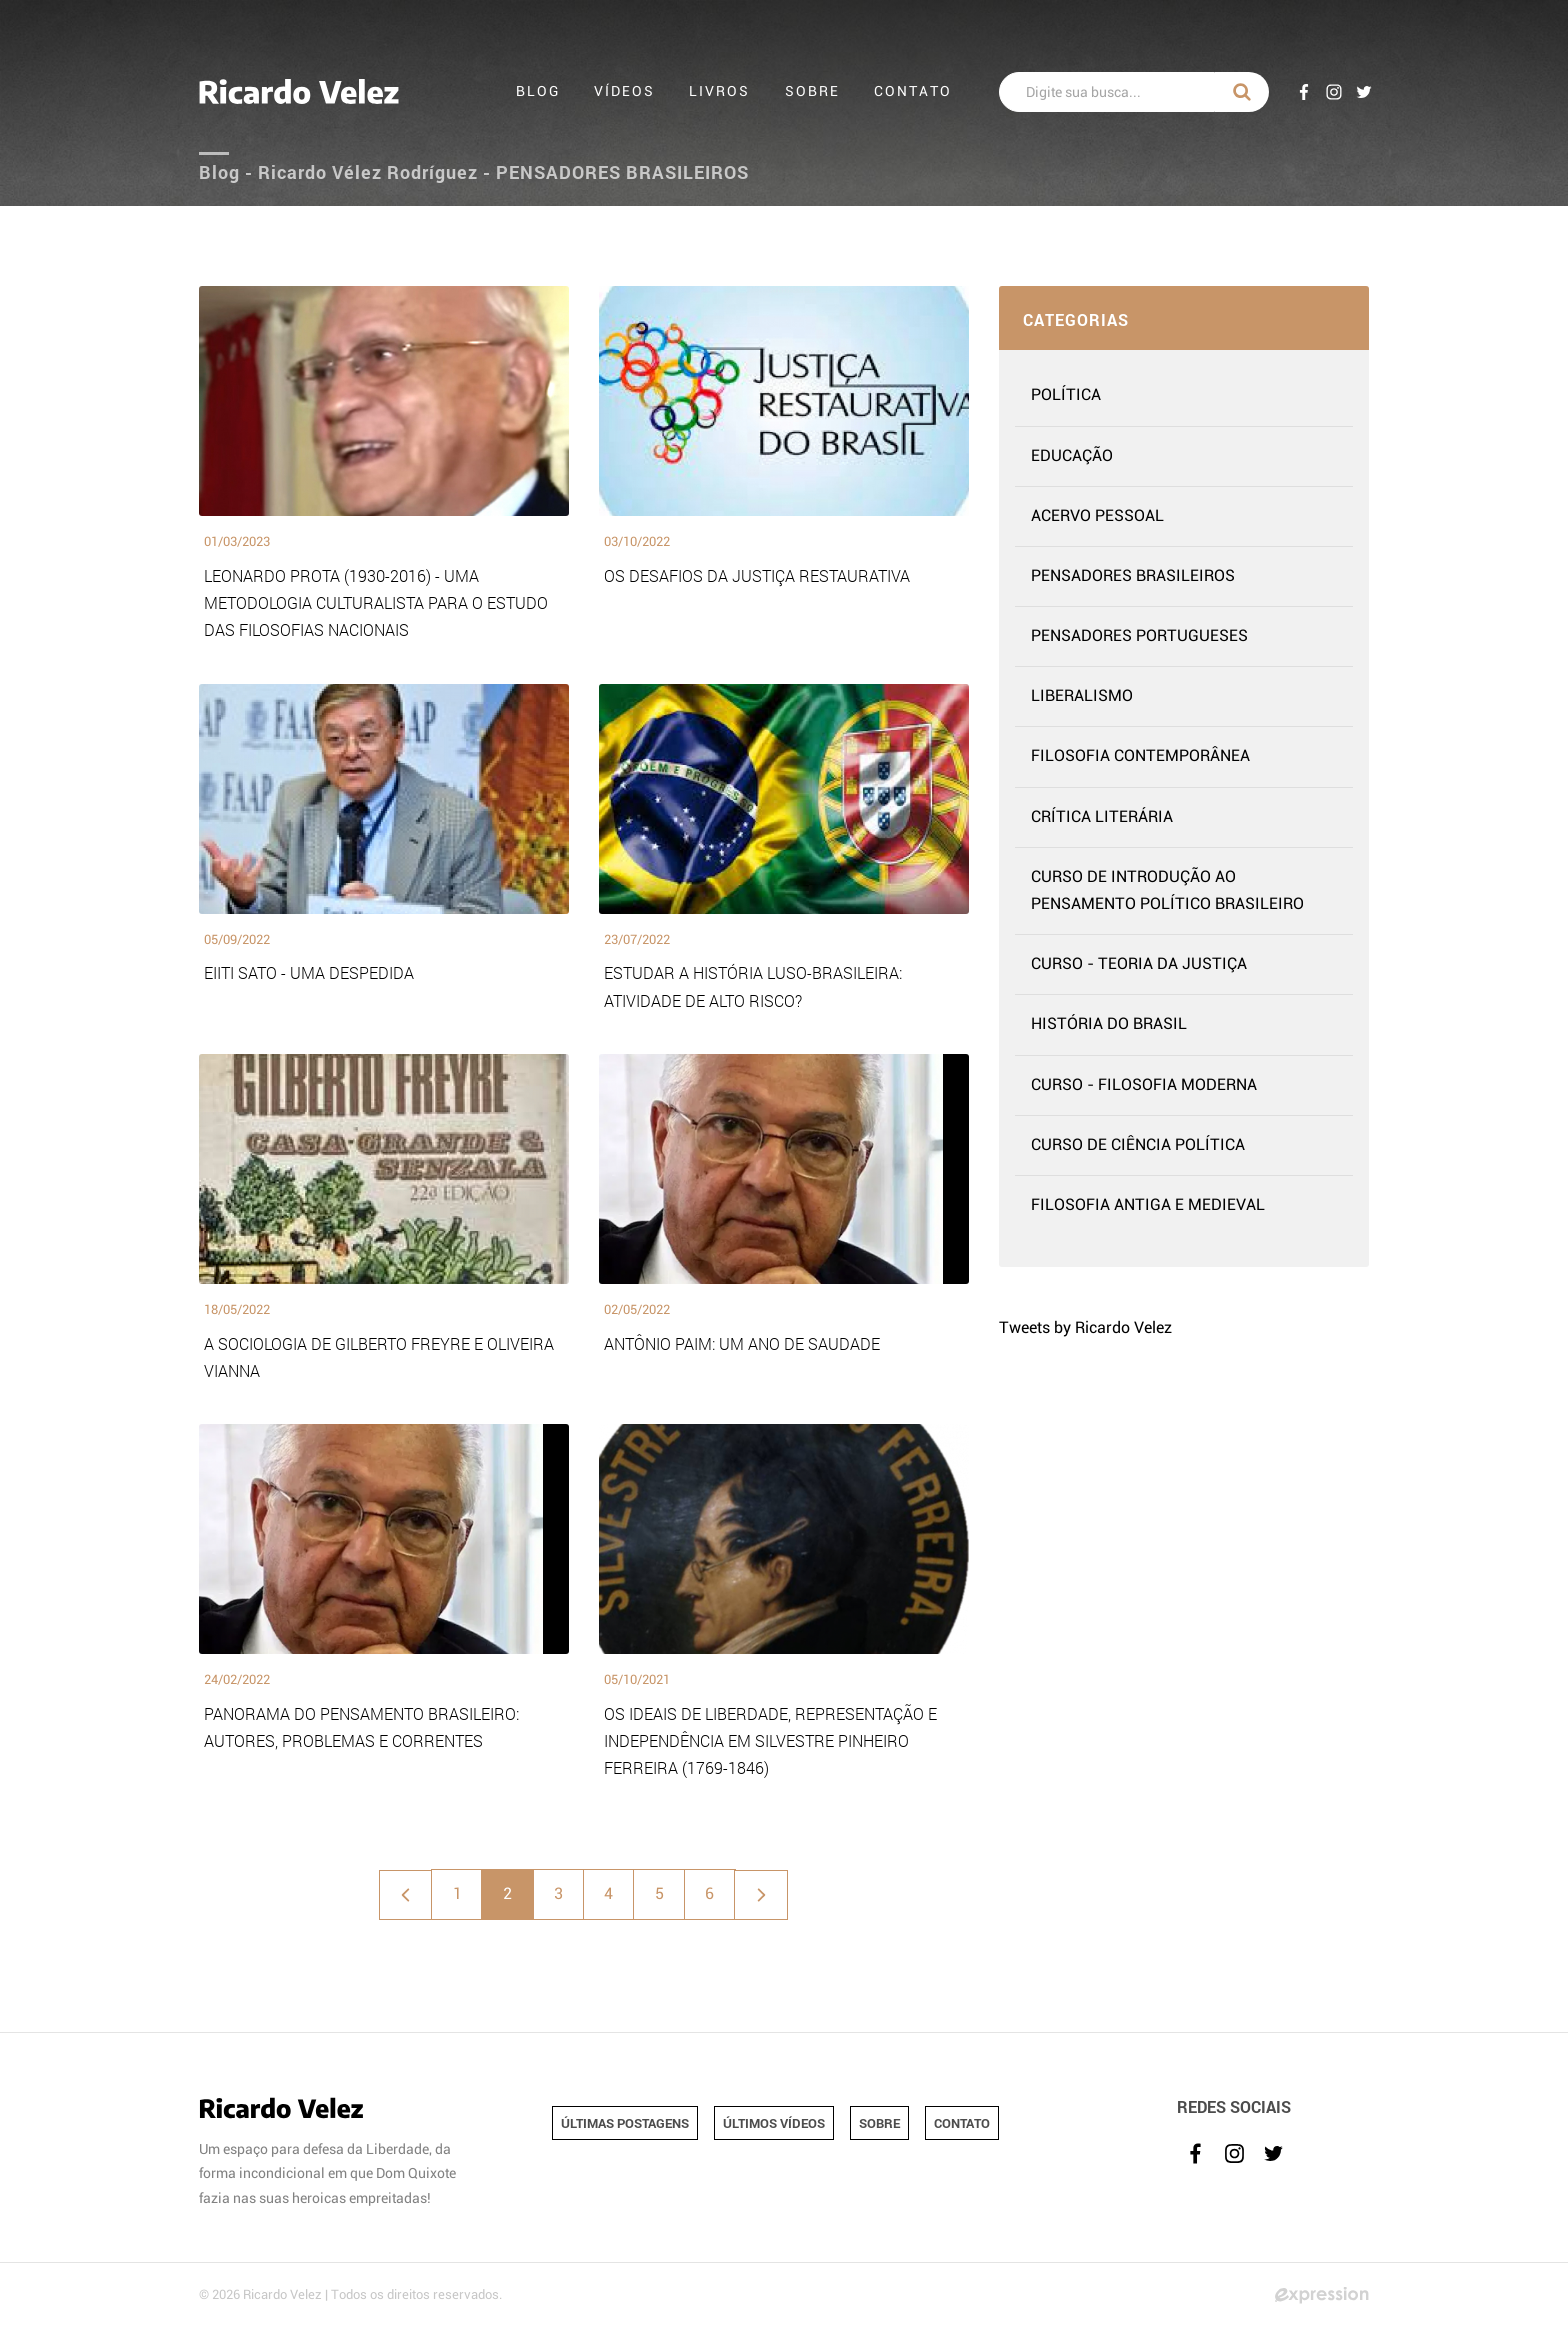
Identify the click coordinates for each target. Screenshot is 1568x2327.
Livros (720, 91)
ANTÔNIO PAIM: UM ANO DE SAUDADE (742, 1343)
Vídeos (624, 91)
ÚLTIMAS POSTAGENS (625, 2123)
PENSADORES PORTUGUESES (1139, 636)
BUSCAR (1242, 91)
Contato (913, 91)
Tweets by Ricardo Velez (1085, 1328)
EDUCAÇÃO (1072, 456)
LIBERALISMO (1082, 696)
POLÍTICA (1066, 395)
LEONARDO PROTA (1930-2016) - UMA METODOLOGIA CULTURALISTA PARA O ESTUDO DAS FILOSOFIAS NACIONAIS (376, 602)
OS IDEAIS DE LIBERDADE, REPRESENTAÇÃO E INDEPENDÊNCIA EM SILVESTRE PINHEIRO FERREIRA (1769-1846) (770, 1740)
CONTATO (962, 2123)
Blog (538, 91)
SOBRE (879, 2123)
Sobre (812, 91)
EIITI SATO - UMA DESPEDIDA (309, 972)
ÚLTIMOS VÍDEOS (774, 2123)
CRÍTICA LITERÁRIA (1102, 817)
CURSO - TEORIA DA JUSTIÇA (1139, 964)
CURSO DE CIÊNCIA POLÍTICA (1138, 1145)
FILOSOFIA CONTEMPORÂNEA (1140, 756)
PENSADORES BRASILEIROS (1133, 576)
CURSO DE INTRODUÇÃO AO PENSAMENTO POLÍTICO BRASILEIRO (1167, 890)
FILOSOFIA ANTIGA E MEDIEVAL (1148, 1205)
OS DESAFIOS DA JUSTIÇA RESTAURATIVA (757, 575)
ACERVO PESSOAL (1097, 516)
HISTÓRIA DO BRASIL (1109, 1024)
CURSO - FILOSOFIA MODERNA (1144, 1085)
